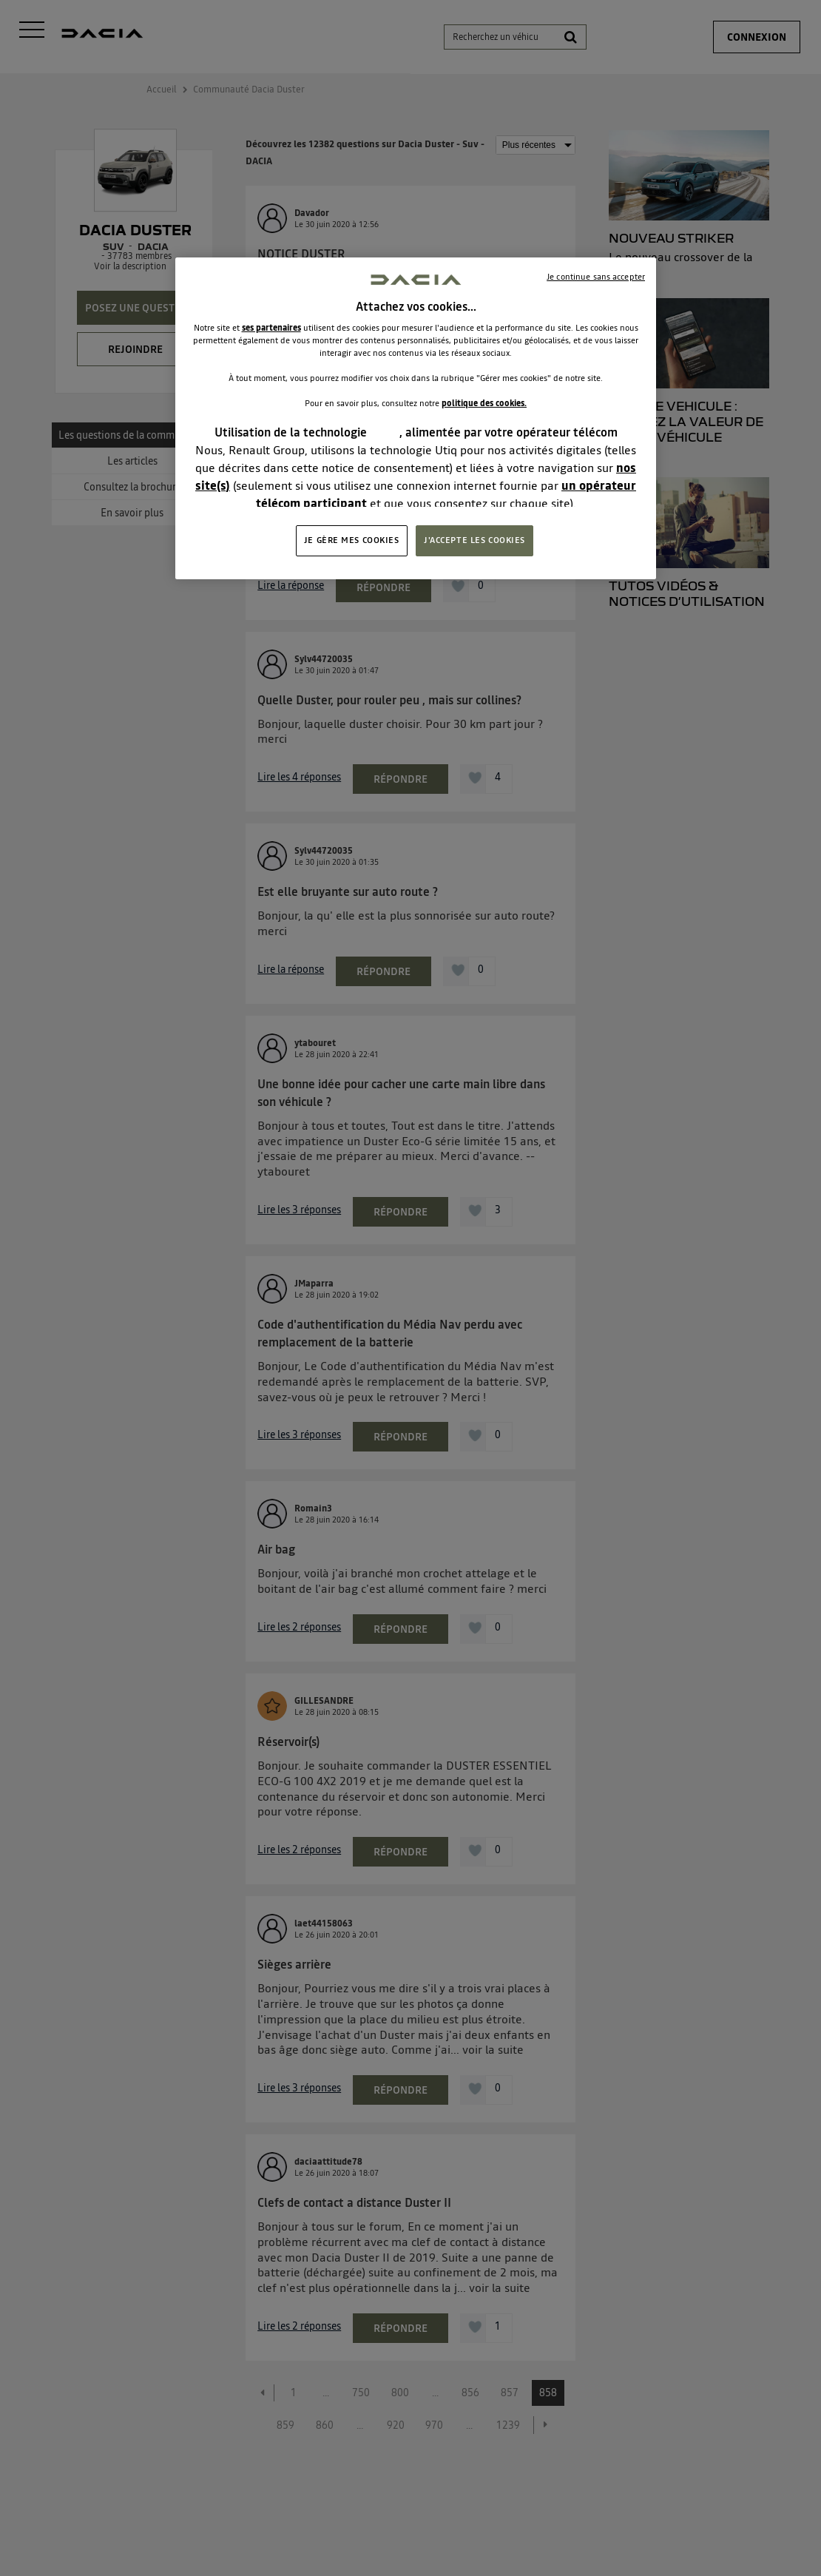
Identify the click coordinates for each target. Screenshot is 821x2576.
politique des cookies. (484, 403)
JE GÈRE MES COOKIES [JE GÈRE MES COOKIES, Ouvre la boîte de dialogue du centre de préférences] (351, 540)
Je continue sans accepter (596, 277)
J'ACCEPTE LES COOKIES (474, 540)
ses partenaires (271, 328)
